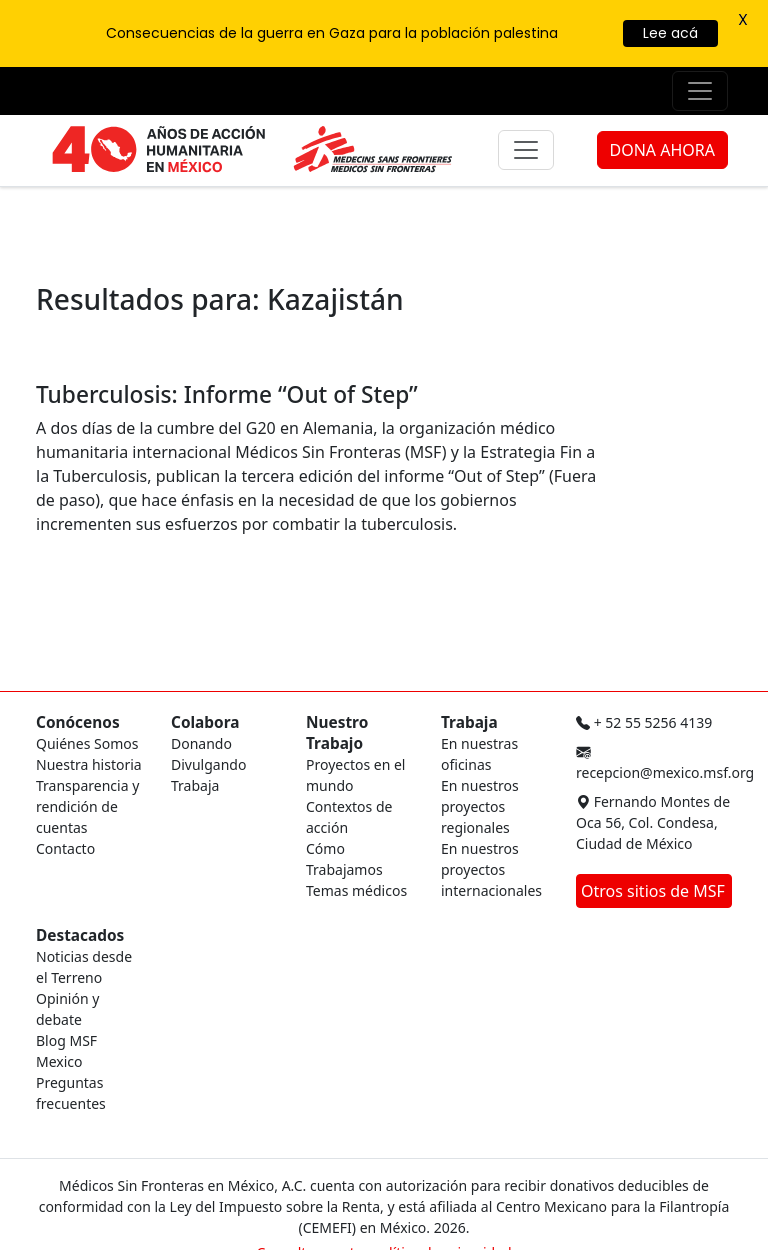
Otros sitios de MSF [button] (655, 891)
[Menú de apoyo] (700, 91)
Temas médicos (356, 890)
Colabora (205, 722)
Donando (201, 743)
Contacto (65, 848)
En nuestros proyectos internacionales (491, 869)
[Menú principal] (526, 150)
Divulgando (208, 764)
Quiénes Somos (87, 743)
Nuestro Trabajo (337, 733)
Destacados (80, 935)
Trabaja (195, 785)
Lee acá (670, 33)
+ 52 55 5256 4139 (644, 722)
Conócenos (78, 722)
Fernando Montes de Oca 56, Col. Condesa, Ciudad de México (653, 822)
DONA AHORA (662, 150)
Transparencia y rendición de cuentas (87, 806)
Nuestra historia (89, 764)
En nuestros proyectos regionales (480, 806)
